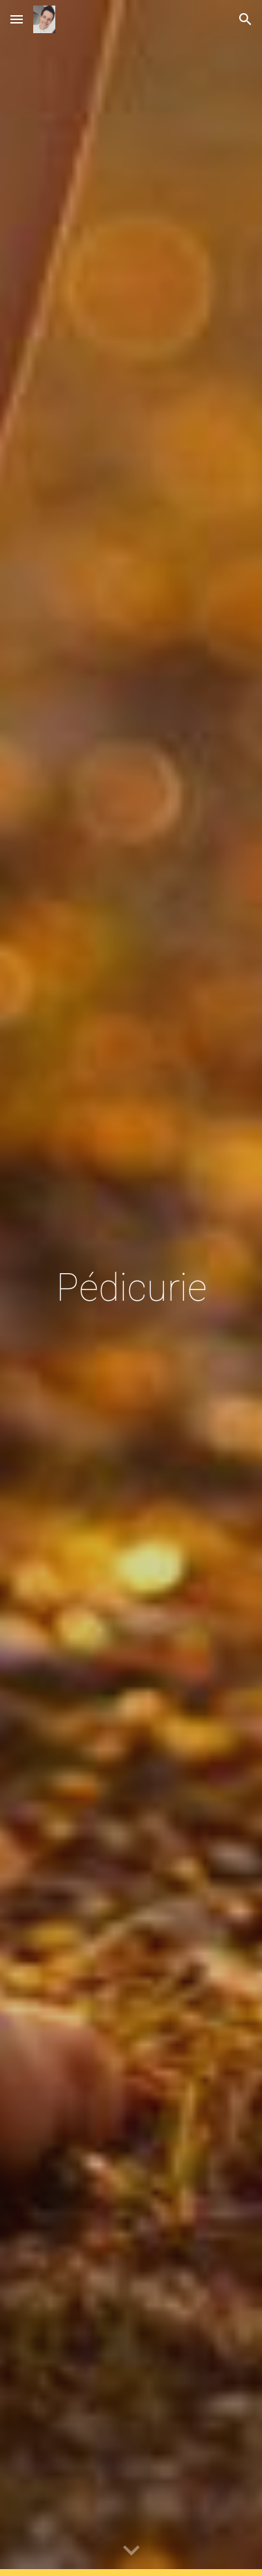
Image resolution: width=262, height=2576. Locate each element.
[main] (131, 1288)
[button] (16, 19)
